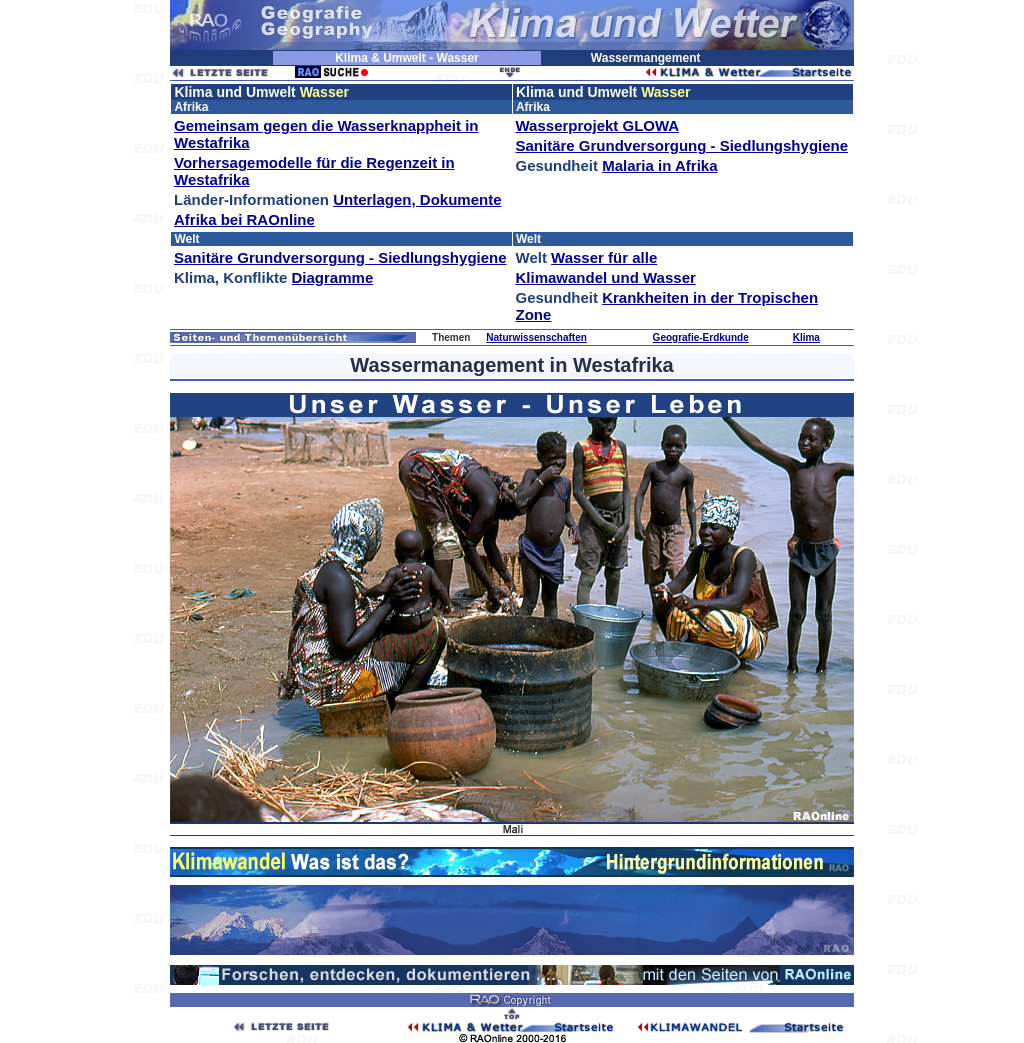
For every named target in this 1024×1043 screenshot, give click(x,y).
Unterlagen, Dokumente (417, 199)
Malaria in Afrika (659, 165)
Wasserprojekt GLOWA (598, 125)
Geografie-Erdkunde (701, 337)
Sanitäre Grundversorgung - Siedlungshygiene (682, 145)
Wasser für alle (604, 257)
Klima (806, 337)
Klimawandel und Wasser (606, 277)
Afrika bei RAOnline (244, 219)
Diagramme (333, 277)
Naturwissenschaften (536, 337)
